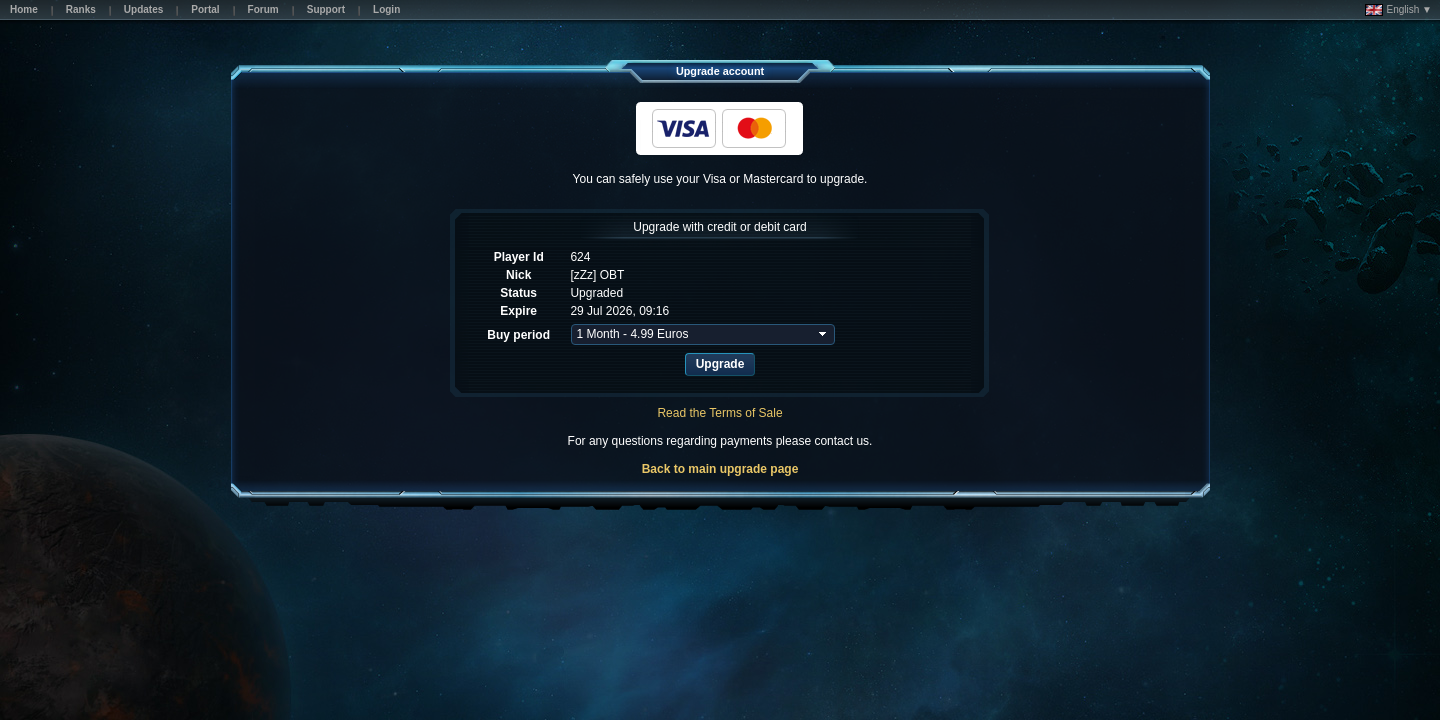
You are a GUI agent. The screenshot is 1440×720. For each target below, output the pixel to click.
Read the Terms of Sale (719, 413)
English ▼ (1398, 10)
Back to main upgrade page (720, 469)
